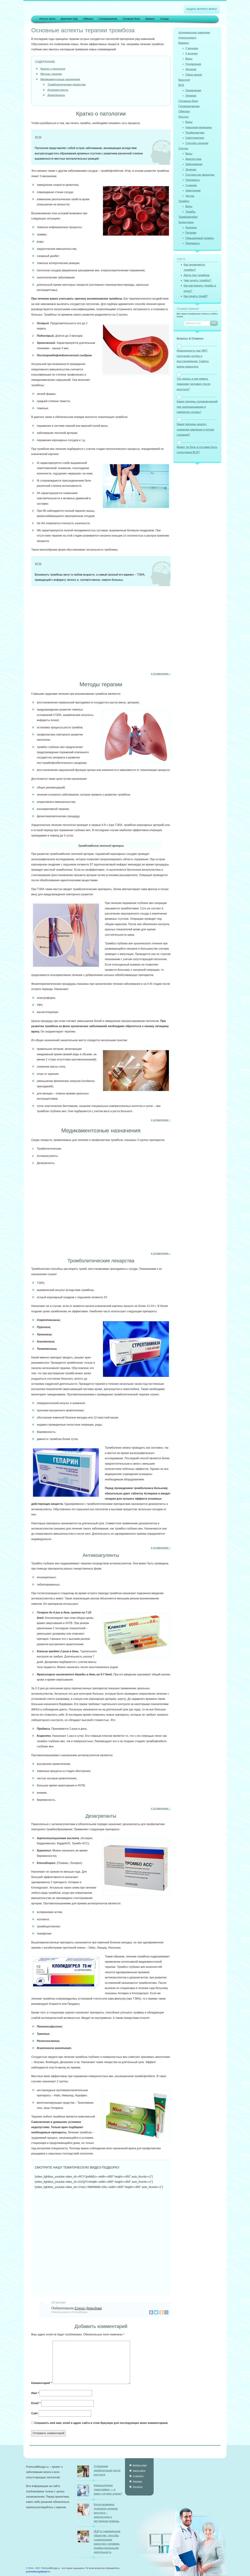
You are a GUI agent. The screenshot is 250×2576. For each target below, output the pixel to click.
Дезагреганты (56, 95)
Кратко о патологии (52, 68)
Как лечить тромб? (196, 296)
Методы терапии (51, 74)
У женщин (191, 48)
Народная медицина (198, 127)
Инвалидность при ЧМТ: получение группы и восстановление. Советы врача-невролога (193, 358)
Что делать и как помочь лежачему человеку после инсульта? (193, 384)
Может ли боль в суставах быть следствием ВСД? (197, 450)
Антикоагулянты (57, 89)
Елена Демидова (88, 2308)
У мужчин (191, 53)
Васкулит (184, 79)
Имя (35, 2393)
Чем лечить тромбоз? (197, 280)
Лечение (190, 69)
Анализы (191, 227)
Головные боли (131, 18)
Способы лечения (197, 143)
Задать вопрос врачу (201, 8)
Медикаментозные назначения (60, 79)
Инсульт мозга (47, 18)
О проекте (138, 2476)
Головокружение (108, 18)
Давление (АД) (69, 18)
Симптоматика (194, 137)
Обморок (88, 18)
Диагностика (193, 159)
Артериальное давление (194, 32)
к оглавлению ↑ (161, 673)
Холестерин (186, 222)
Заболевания (193, 164)
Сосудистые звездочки (200, 174)
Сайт (34, 2413)
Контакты (138, 2486)
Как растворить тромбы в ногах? (200, 288)
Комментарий (41, 2383)
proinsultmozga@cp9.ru (38, 2571)
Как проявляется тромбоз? (194, 267)
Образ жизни (193, 74)
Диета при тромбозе (197, 275)
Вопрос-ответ (140, 2465)
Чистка (189, 195)
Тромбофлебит (188, 216)
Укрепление (193, 190)
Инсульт (183, 116)
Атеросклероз (187, 37)
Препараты (192, 179)
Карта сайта (139, 2470)
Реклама (137, 2481)
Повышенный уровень (199, 238)
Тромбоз (183, 201)
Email (35, 2403)
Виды (188, 58)
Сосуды (164, 18)
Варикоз (150, 18)
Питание (190, 232)
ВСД (181, 85)
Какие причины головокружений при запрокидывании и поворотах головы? (197, 407)
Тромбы (190, 211)
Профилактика (194, 132)
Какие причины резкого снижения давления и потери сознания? (195, 429)
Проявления (193, 64)
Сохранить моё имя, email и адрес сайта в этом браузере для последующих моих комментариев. (101, 2422)
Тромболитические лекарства (66, 84)
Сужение (191, 185)
